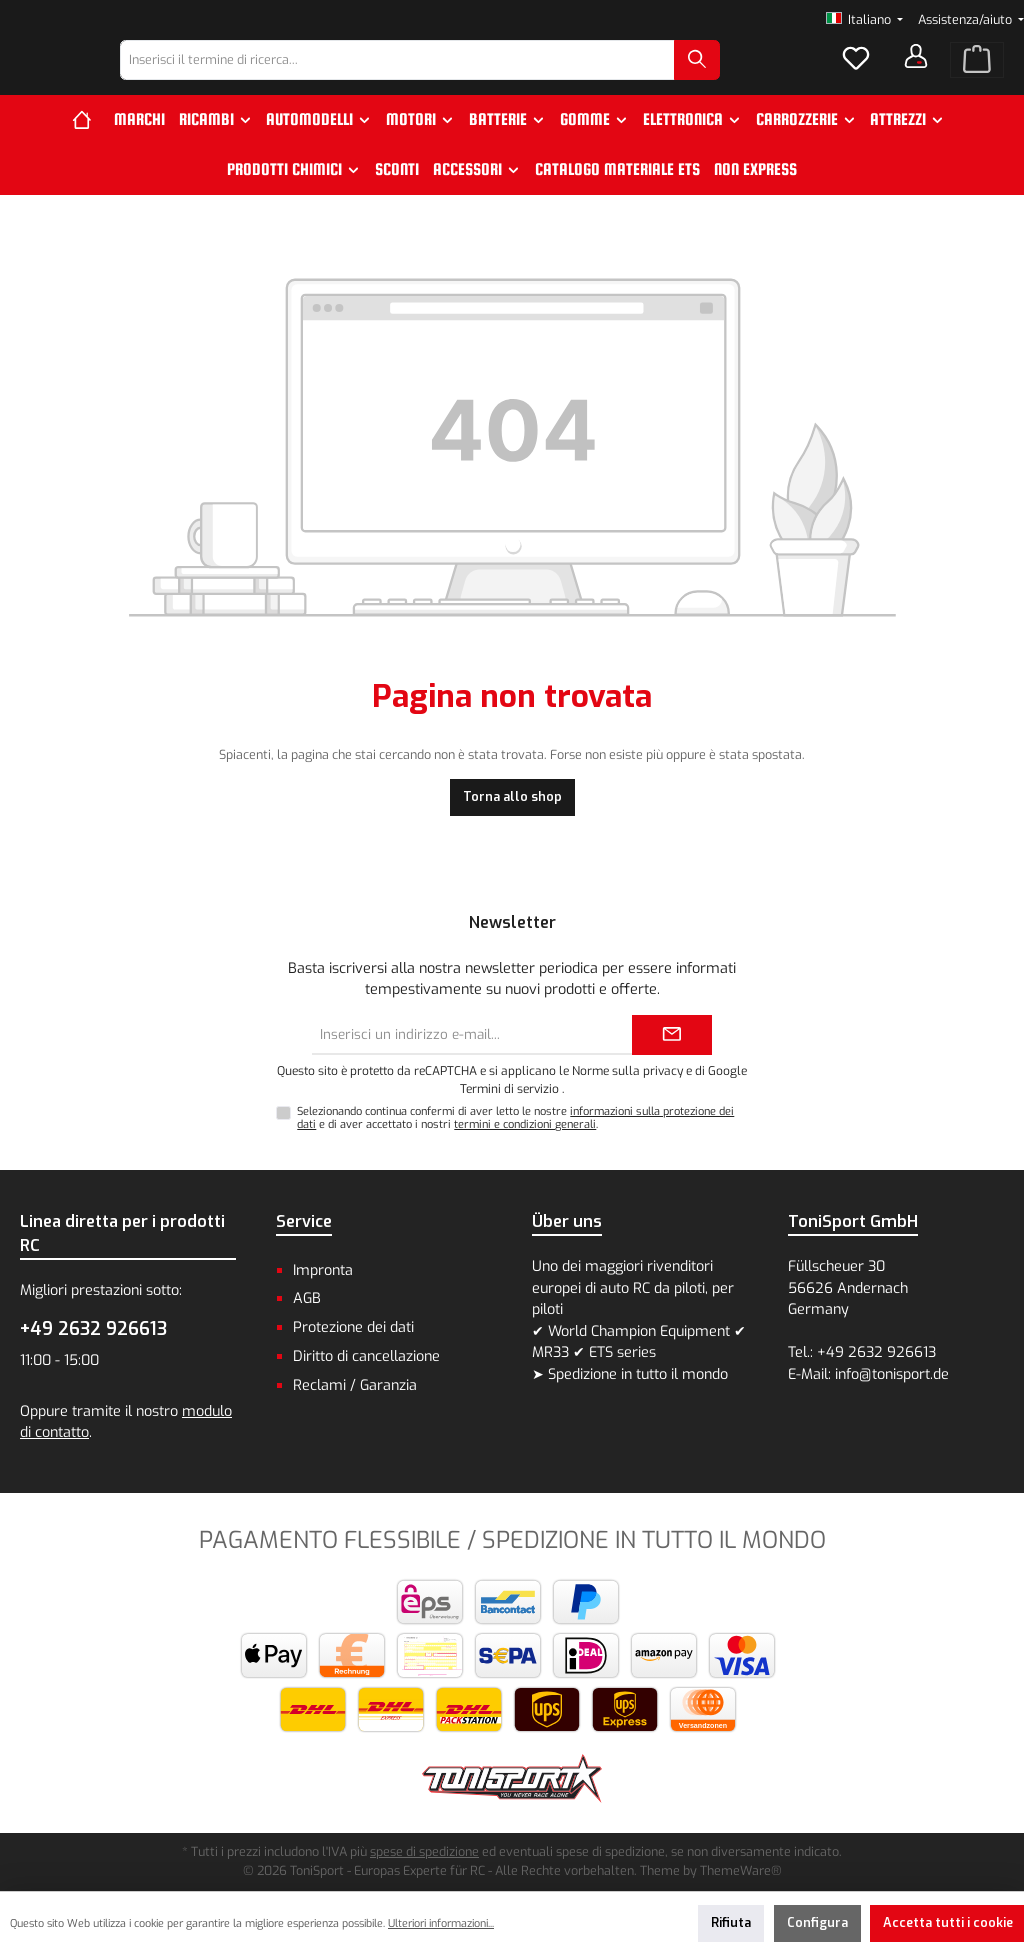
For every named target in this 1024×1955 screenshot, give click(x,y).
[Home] (89, 155)
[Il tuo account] (916, 74)
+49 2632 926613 (93, 1329)
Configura (817, 1922)
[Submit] (672, 1035)
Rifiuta (731, 1922)
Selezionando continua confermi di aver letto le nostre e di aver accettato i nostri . (515, 1118)
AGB (307, 1298)
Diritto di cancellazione (366, 1356)
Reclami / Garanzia (355, 1385)
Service (304, 1221)
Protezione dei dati (353, 1327)
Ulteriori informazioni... (441, 1923)
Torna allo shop (512, 832)
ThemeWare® (741, 1870)
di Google (721, 1071)
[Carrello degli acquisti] (977, 78)
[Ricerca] (749, 78)
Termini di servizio (509, 1089)
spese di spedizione (424, 1851)
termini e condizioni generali (525, 1124)
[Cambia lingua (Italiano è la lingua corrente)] (865, 20)
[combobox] (449, 78)
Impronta (323, 1270)
